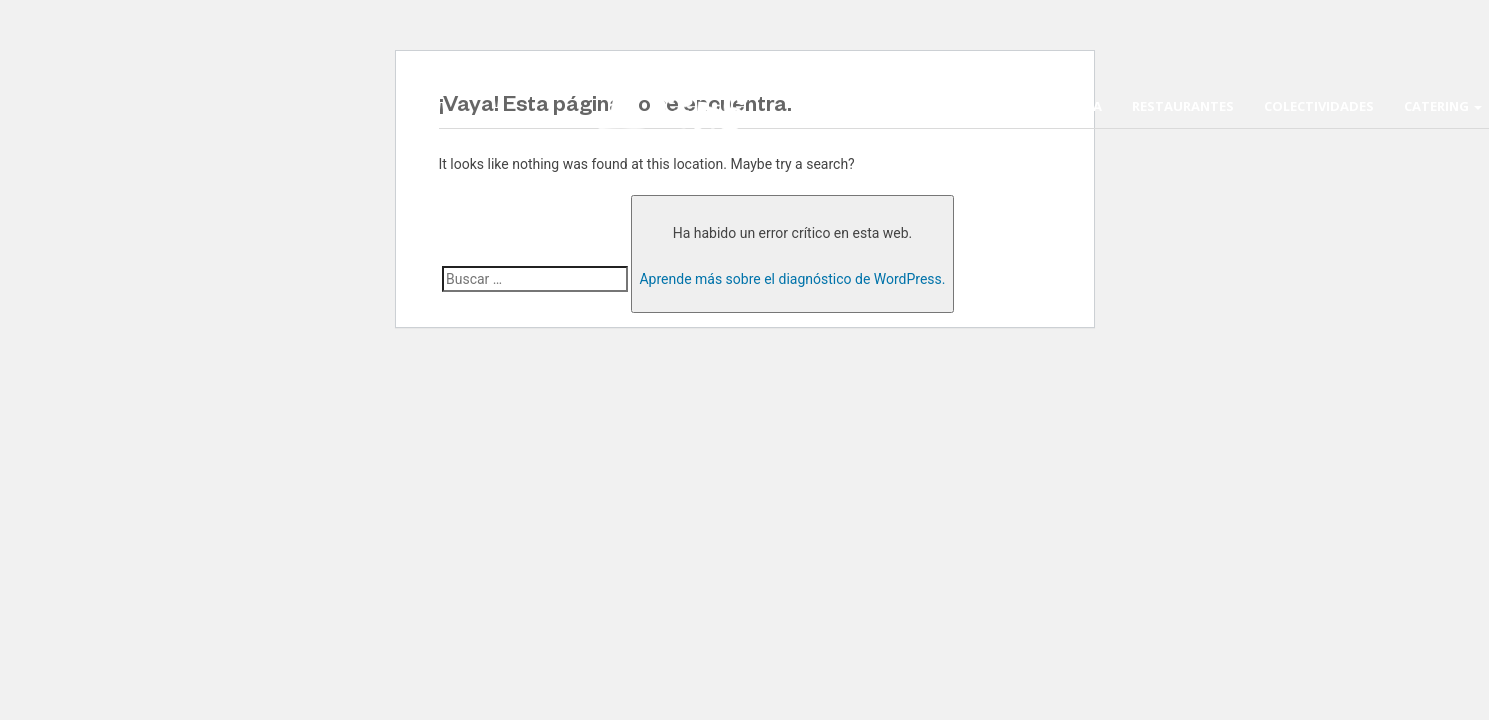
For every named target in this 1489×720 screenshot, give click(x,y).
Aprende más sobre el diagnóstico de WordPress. (792, 279)
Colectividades (1319, 106)
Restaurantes (1183, 106)
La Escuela (1064, 106)
